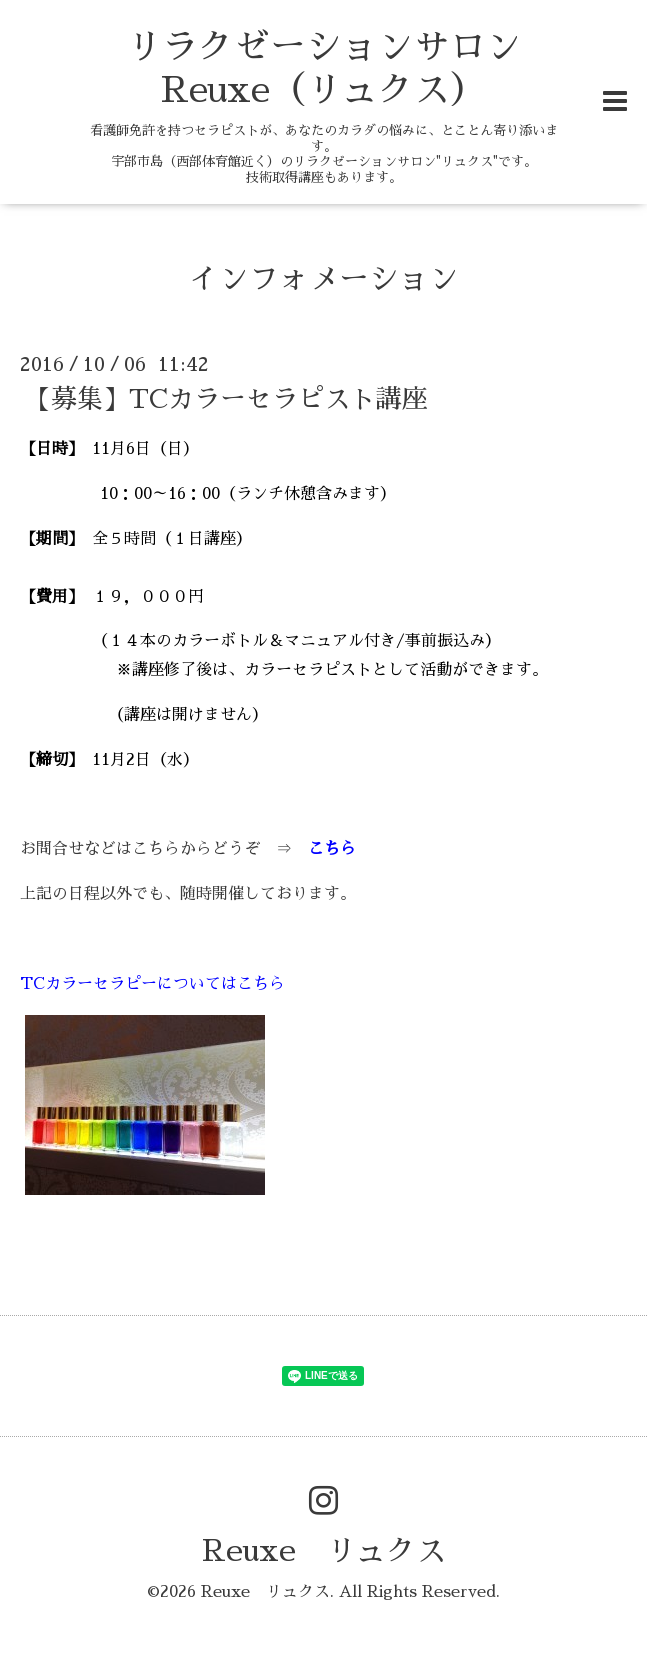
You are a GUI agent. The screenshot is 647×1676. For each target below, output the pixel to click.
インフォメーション (324, 279)
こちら (332, 849)
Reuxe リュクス (324, 1551)
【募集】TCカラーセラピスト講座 (226, 399)
